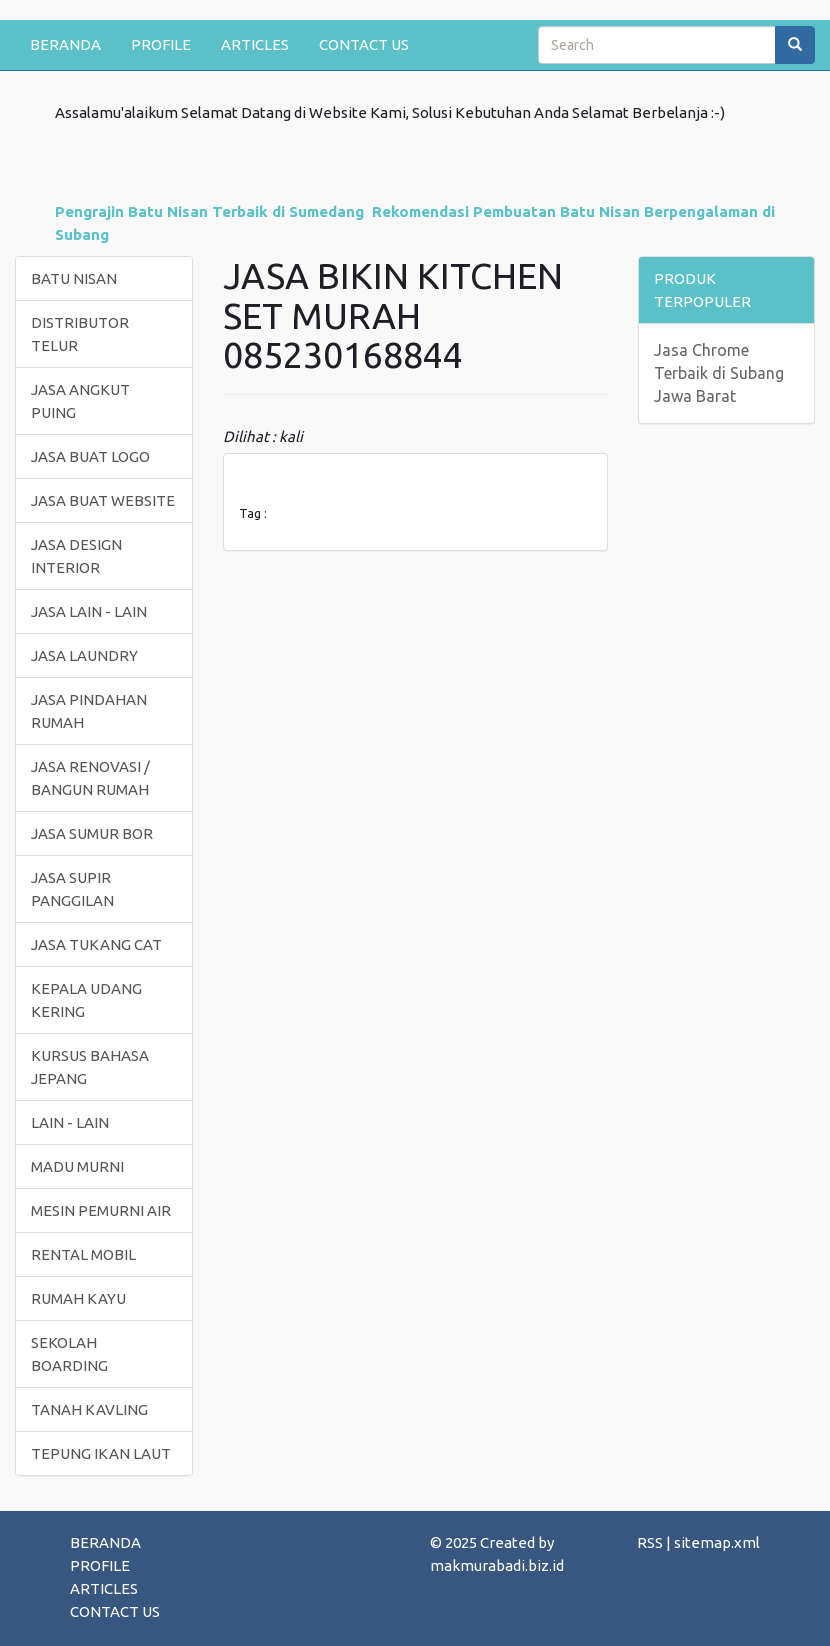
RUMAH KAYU (78, 1298)
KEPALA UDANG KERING (86, 1000)
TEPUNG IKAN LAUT (101, 1453)
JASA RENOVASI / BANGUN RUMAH (90, 778)
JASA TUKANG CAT (96, 944)
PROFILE (161, 44)
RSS (650, 1542)
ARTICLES (255, 44)
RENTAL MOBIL (83, 1254)
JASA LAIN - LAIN (89, 611)
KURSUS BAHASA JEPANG (90, 1067)
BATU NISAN (74, 278)
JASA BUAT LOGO (90, 456)
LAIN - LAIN (70, 1122)
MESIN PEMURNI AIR (101, 1210)
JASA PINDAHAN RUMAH (89, 711)
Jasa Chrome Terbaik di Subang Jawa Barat (719, 373)
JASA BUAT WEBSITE (103, 500)
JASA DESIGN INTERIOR (76, 556)
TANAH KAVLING (89, 1409)
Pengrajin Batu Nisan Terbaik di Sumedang (209, 211)
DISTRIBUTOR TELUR (80, 334)
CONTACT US (364, 44)
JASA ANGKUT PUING (80, 401)
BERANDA (65, 44)
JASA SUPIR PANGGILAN (72, 889)
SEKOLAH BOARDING (69, 1354)
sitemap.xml (717, 1542)
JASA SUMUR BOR (92, 833)
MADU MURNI (77, 1166)
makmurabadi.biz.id (497, 1565)
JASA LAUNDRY (84, 655)
